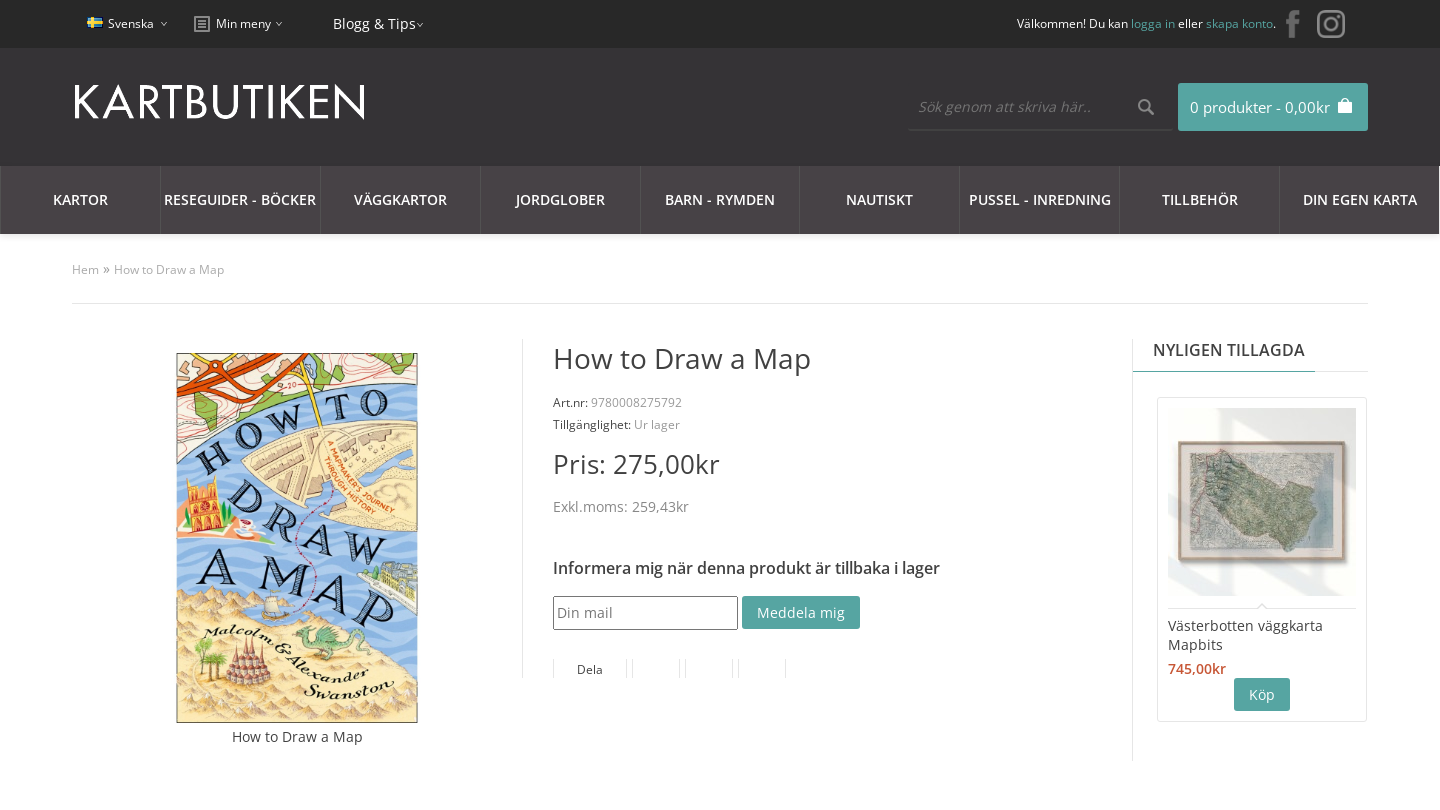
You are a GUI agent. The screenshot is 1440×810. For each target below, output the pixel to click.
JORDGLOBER (560, 199)
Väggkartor (400, 199)
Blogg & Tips (374, 23)
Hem (85, 269)
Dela (590, 669)
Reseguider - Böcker (240, 199)
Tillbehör (1200, 199)
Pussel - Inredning (1040, 199)
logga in (1153, 23)
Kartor (80, 199)
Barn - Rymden (720, 199)
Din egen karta (1360, 199)
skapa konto (1239, 23)
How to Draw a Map (169, 269)
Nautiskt (879, 199)
